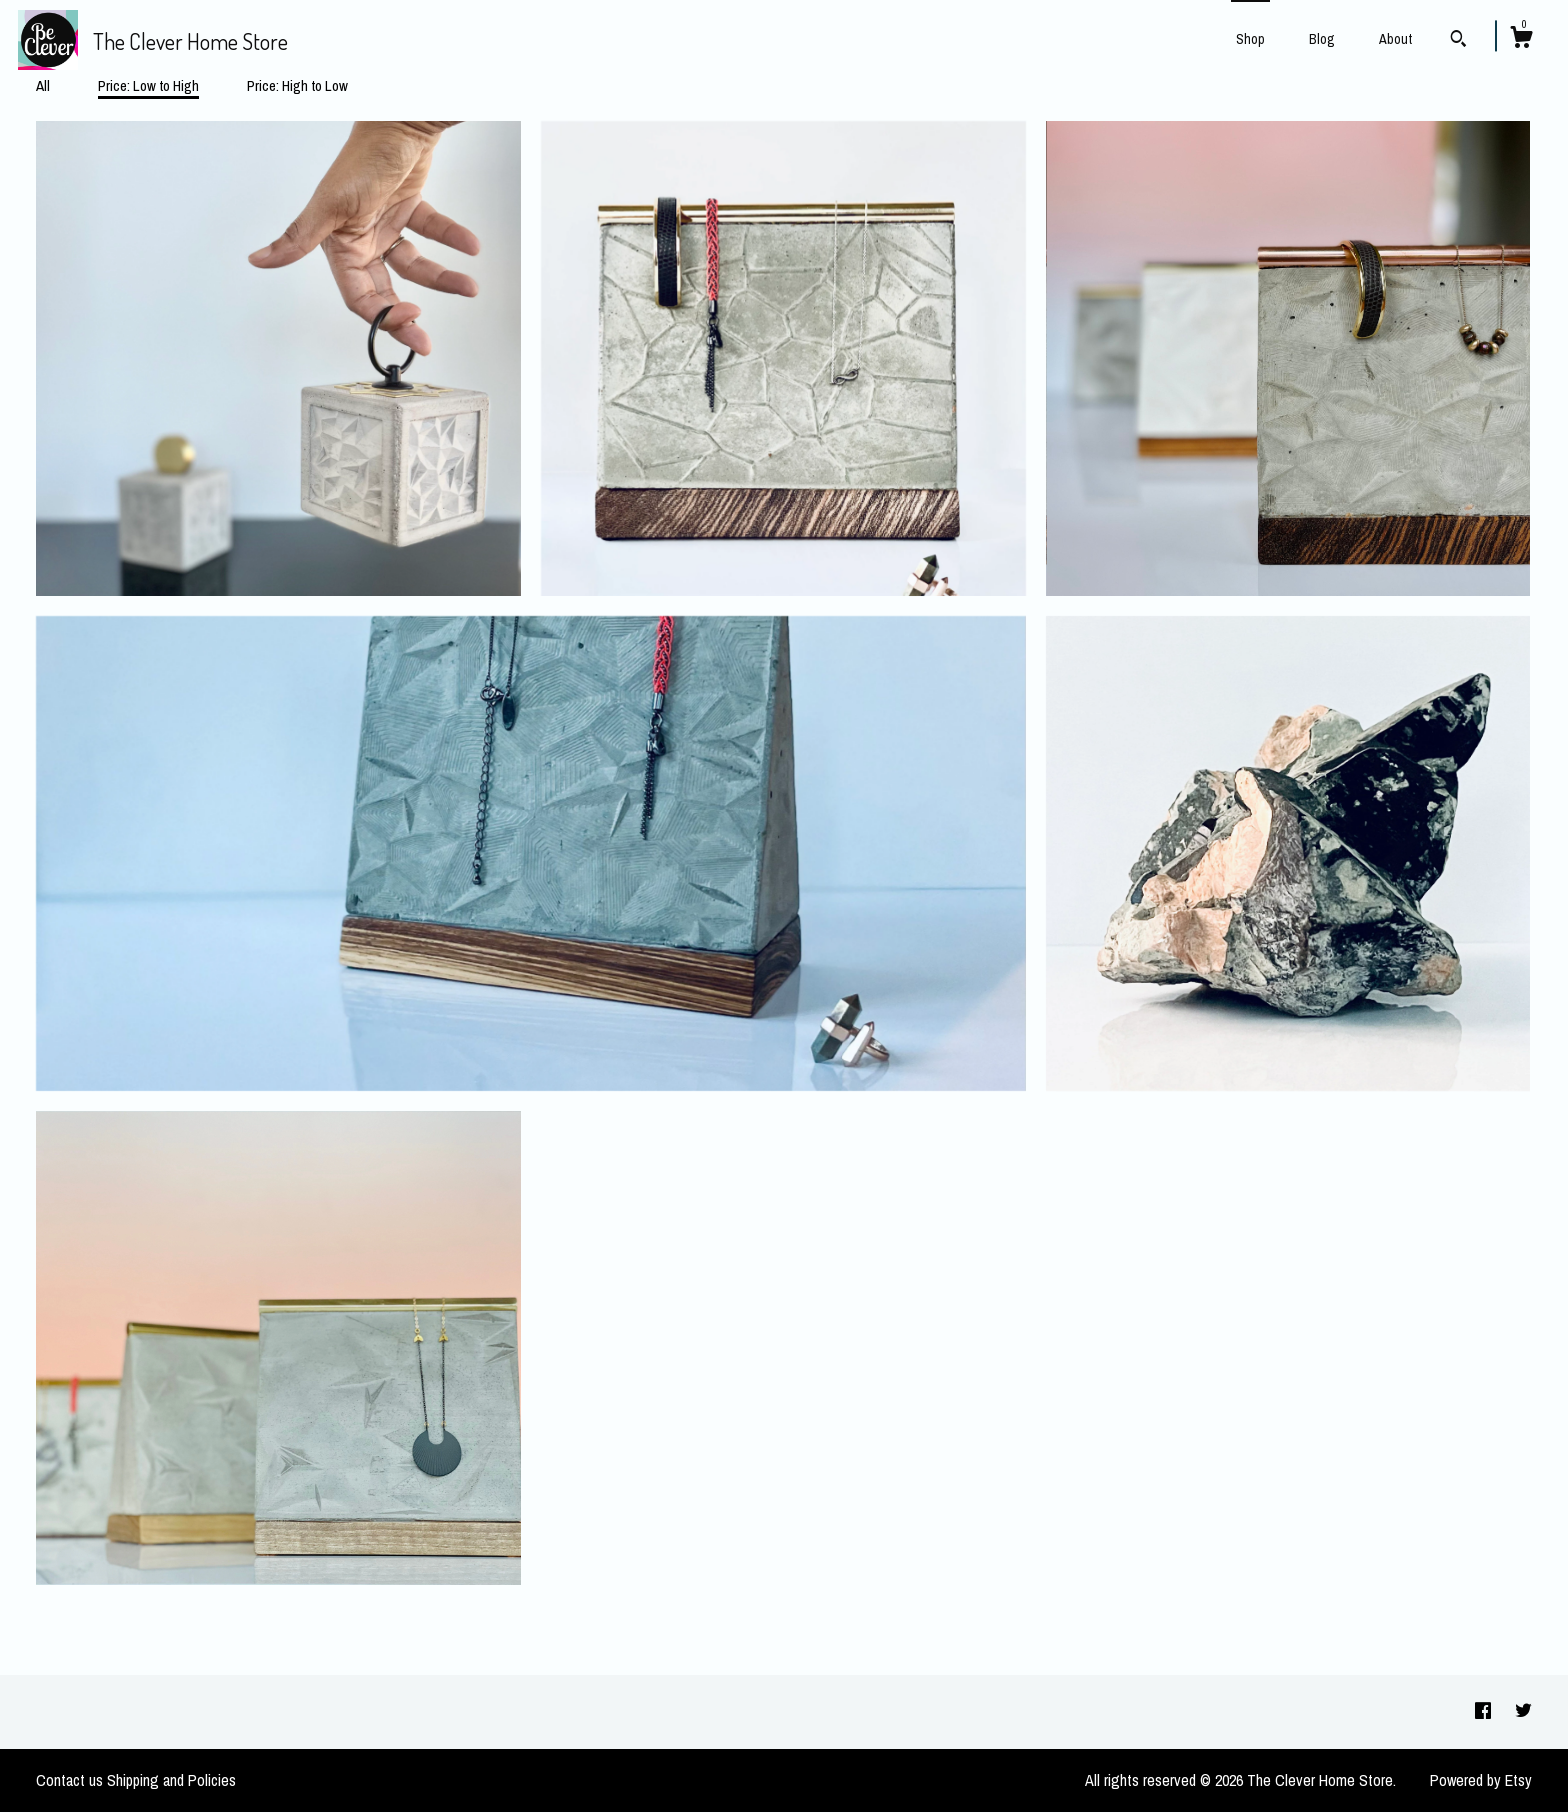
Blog (1322, 39)
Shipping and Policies (171, 1780)
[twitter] (1523, 1711)
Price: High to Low (297, 85)
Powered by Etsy (1481, 1780)
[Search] (1458, 41)
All (43, 85)
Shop (1250, 39)
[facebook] (1485, 1711)
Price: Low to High (148, 85)
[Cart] (1521, 40)
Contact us (69, 1780)
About (1395, 39)
